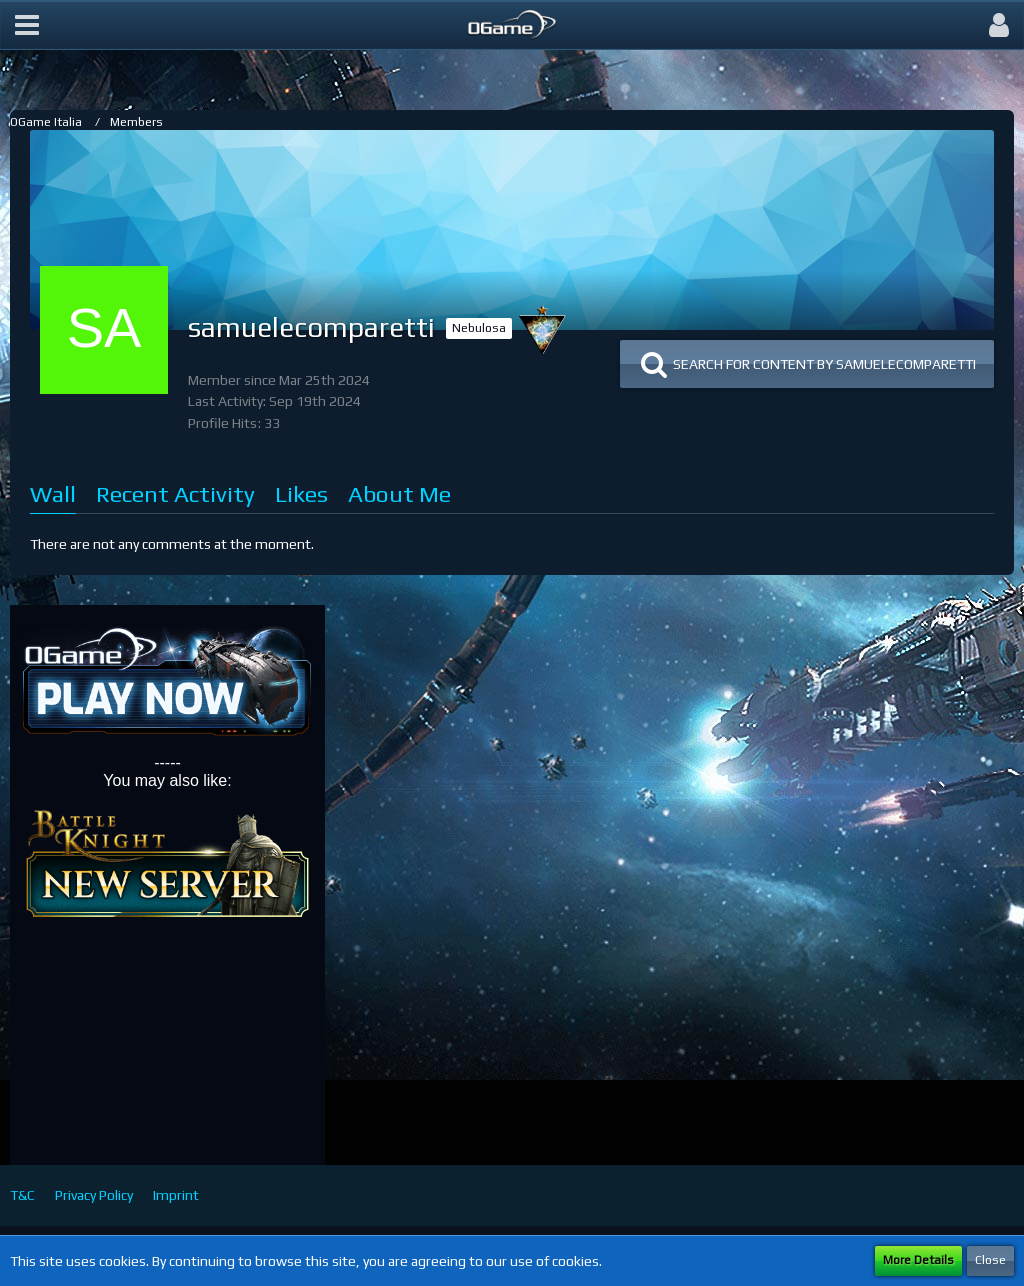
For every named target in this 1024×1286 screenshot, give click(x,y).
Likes (301, 493)
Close (990, 1260)
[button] (27, 25)
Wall (53, 493)
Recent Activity (175, 493)
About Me (399, 493)
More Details (918, 1260)
